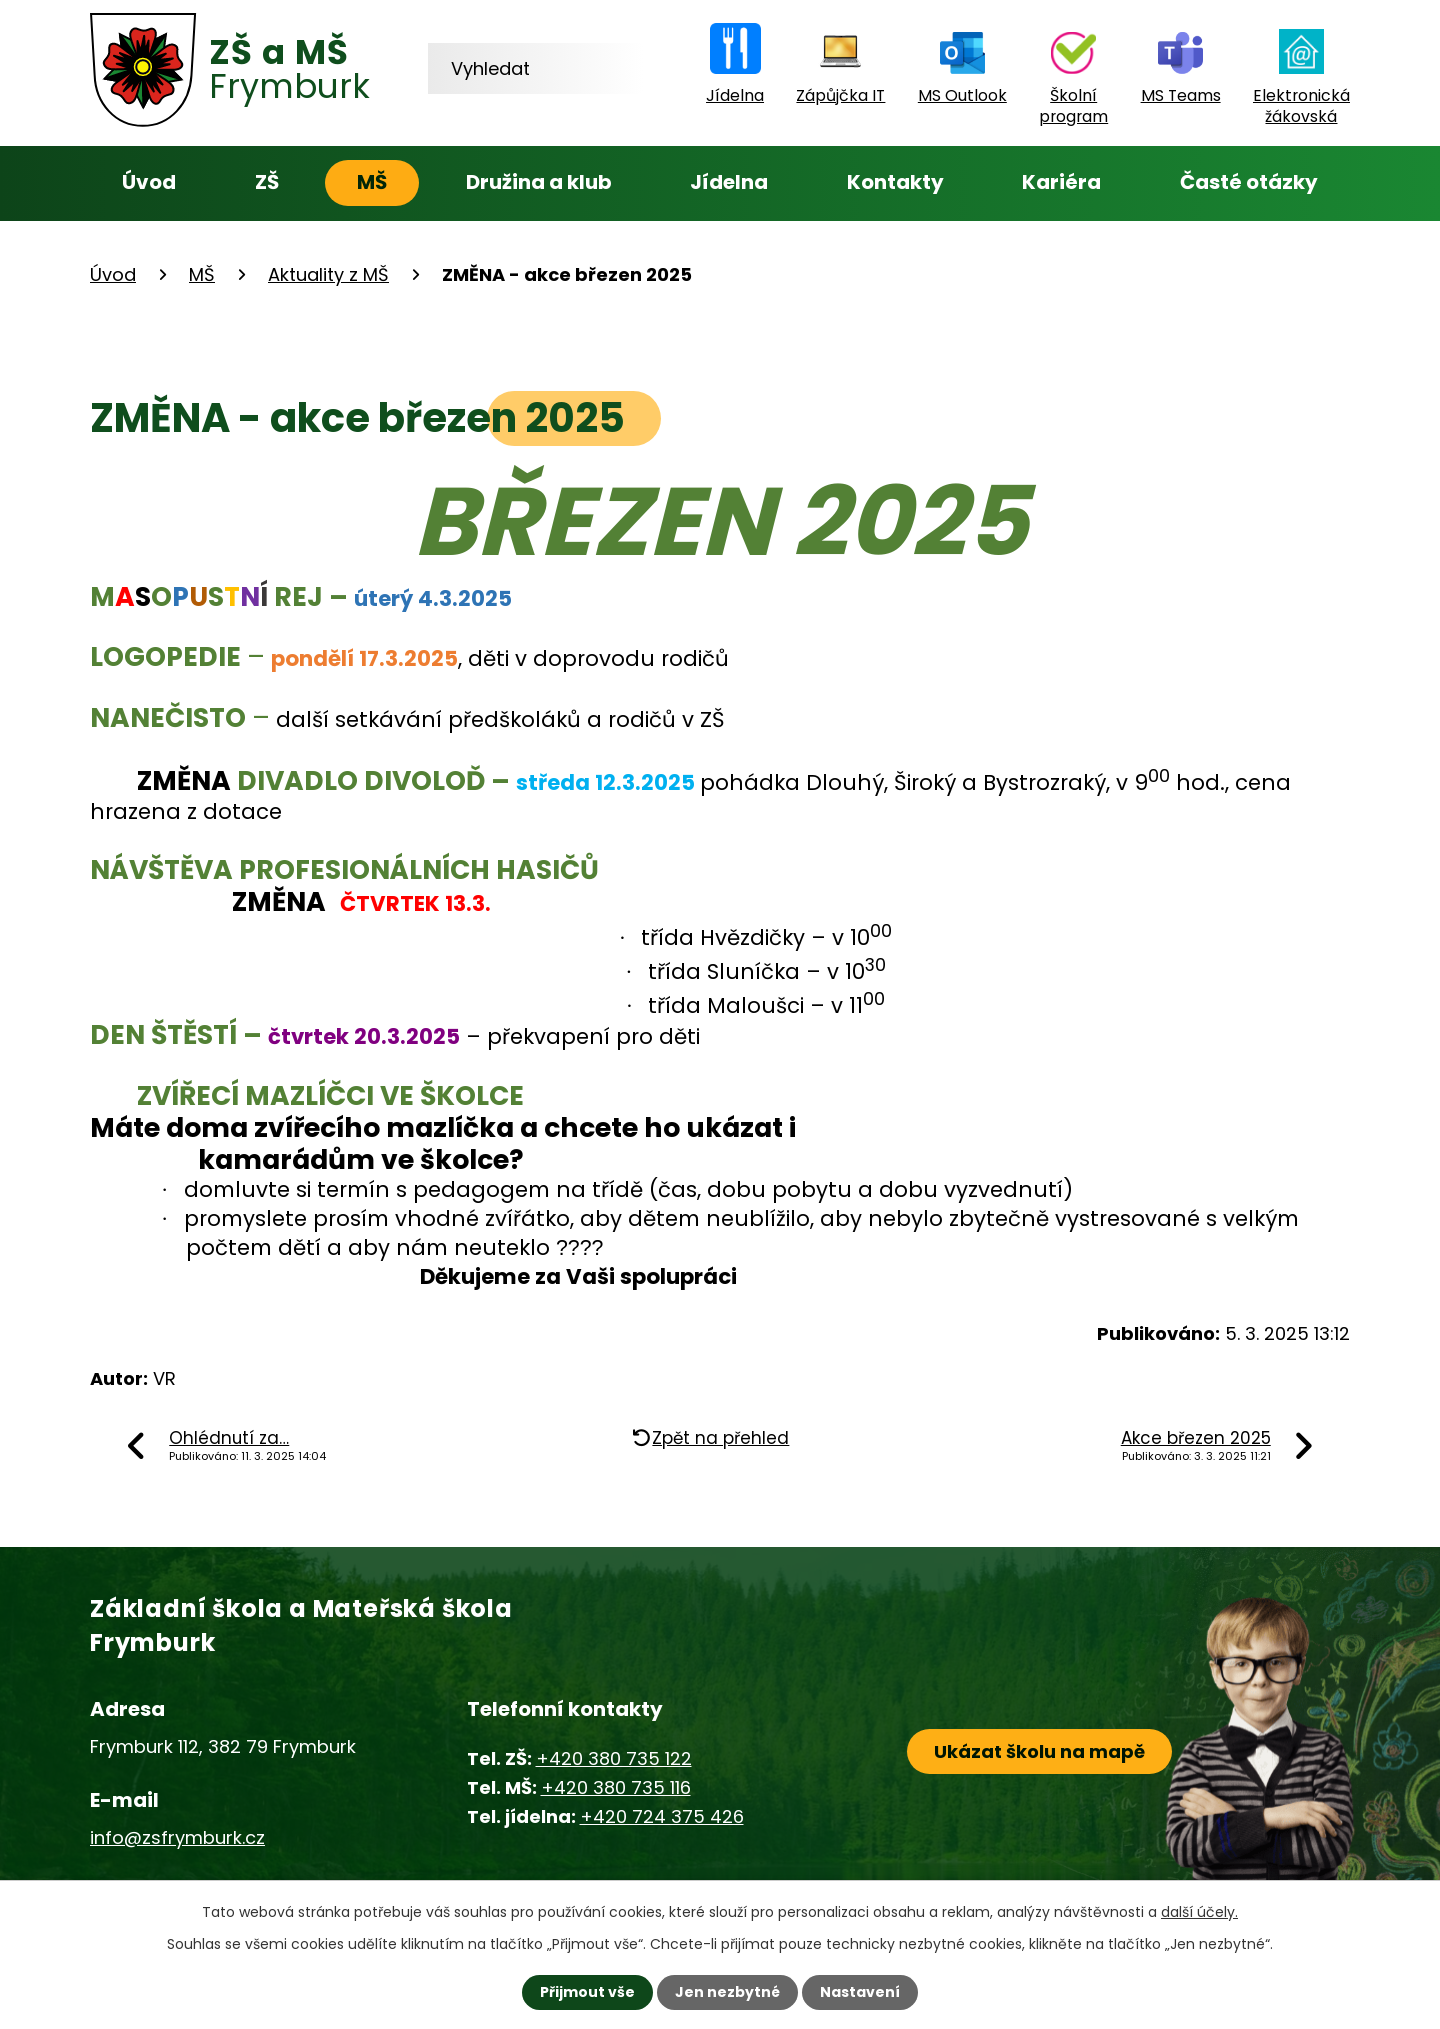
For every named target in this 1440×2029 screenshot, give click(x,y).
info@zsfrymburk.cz (177, 1837)
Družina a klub (539, 182)
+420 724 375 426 (662, 1816)
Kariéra (1061, 182)
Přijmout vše (587, 1992)
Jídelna (729, 182)
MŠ (372, 182)
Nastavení (860, 1992)
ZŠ (267, 182)
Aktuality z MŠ (328, 274)
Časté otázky (1249, 182)
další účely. (1199, 1912)
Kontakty (895, 182)
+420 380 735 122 (614, 1758)
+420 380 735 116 (616, 1787)
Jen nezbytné (727, 1992)
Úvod (149, 182)
